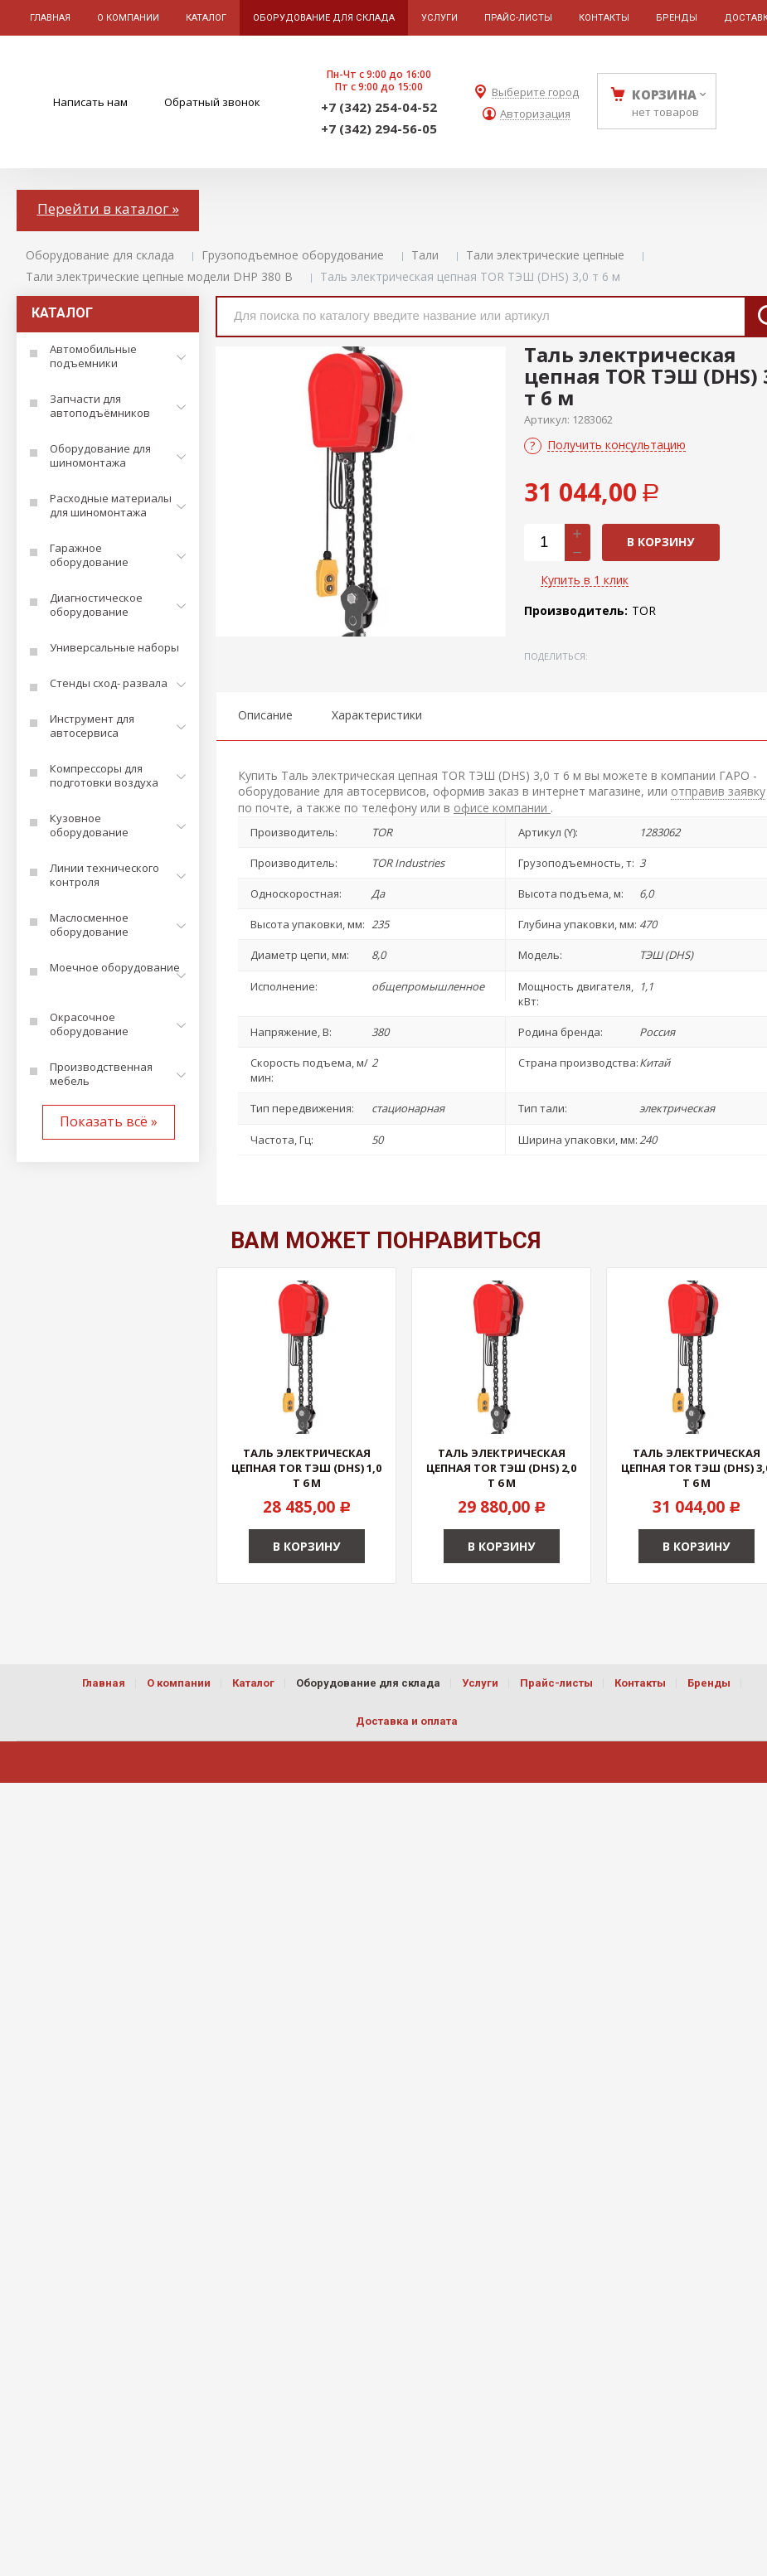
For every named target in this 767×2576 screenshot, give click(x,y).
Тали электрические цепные (545, 255)
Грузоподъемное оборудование (292, 255)
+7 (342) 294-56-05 (379, 128)
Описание (265, 715)
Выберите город (535, 92)
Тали (425, 255)
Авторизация (535, 114)
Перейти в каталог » (108, 208)
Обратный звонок (212, 101)
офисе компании (502, 808)
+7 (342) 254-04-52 (379, 107)
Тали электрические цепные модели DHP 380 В (159, 276)
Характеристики (377, 715)
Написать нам (90, 101)
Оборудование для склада (100, 255)
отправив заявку (718, 791)
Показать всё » (109, 1121)
